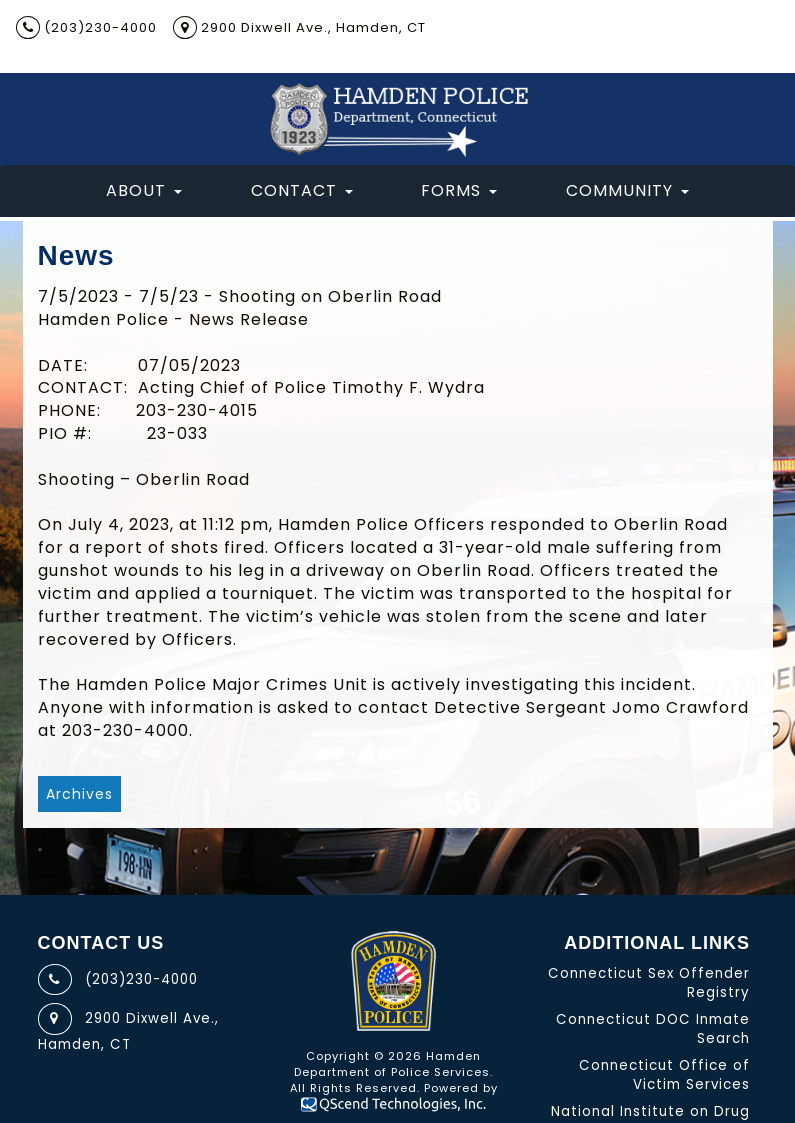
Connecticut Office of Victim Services (664, 1075)
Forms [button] (459, 190)
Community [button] (627, 190)
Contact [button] (302, 190)
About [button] (144, 190)
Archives (79, 794)
